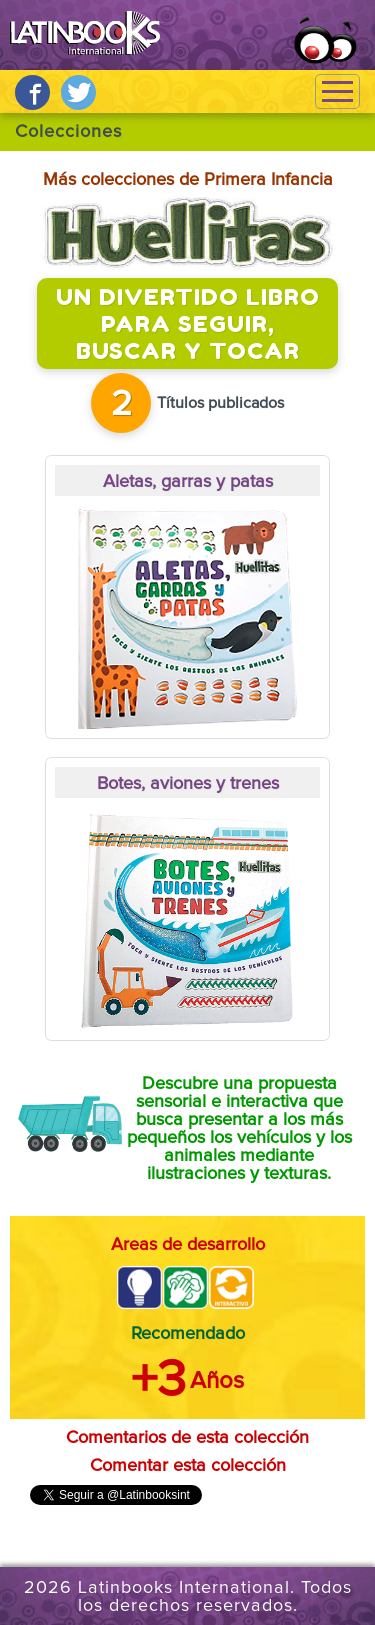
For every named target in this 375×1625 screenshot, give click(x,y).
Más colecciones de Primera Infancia (188, 180)
